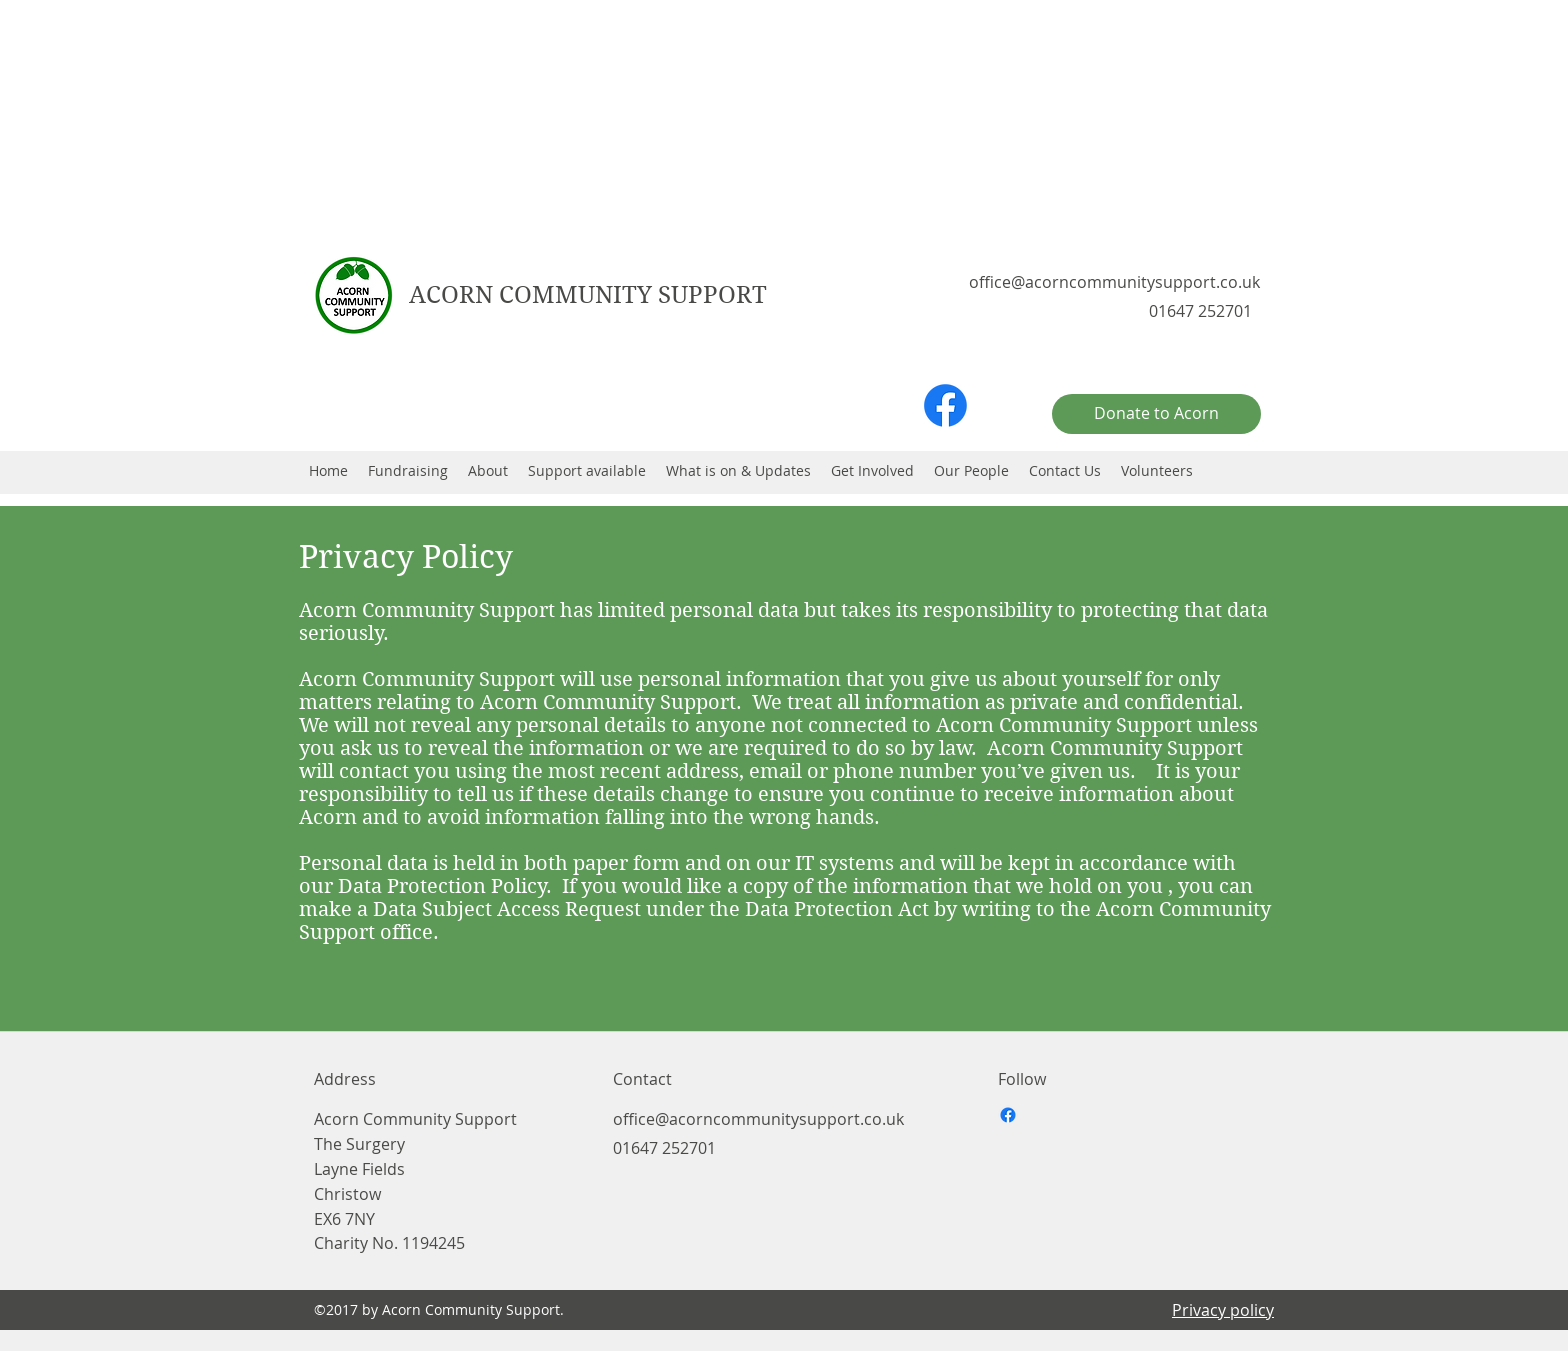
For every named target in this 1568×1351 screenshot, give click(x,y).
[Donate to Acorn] (1156, 414)
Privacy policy (1223, 1310)
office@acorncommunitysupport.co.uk (1114, 282)
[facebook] (945, 405)
